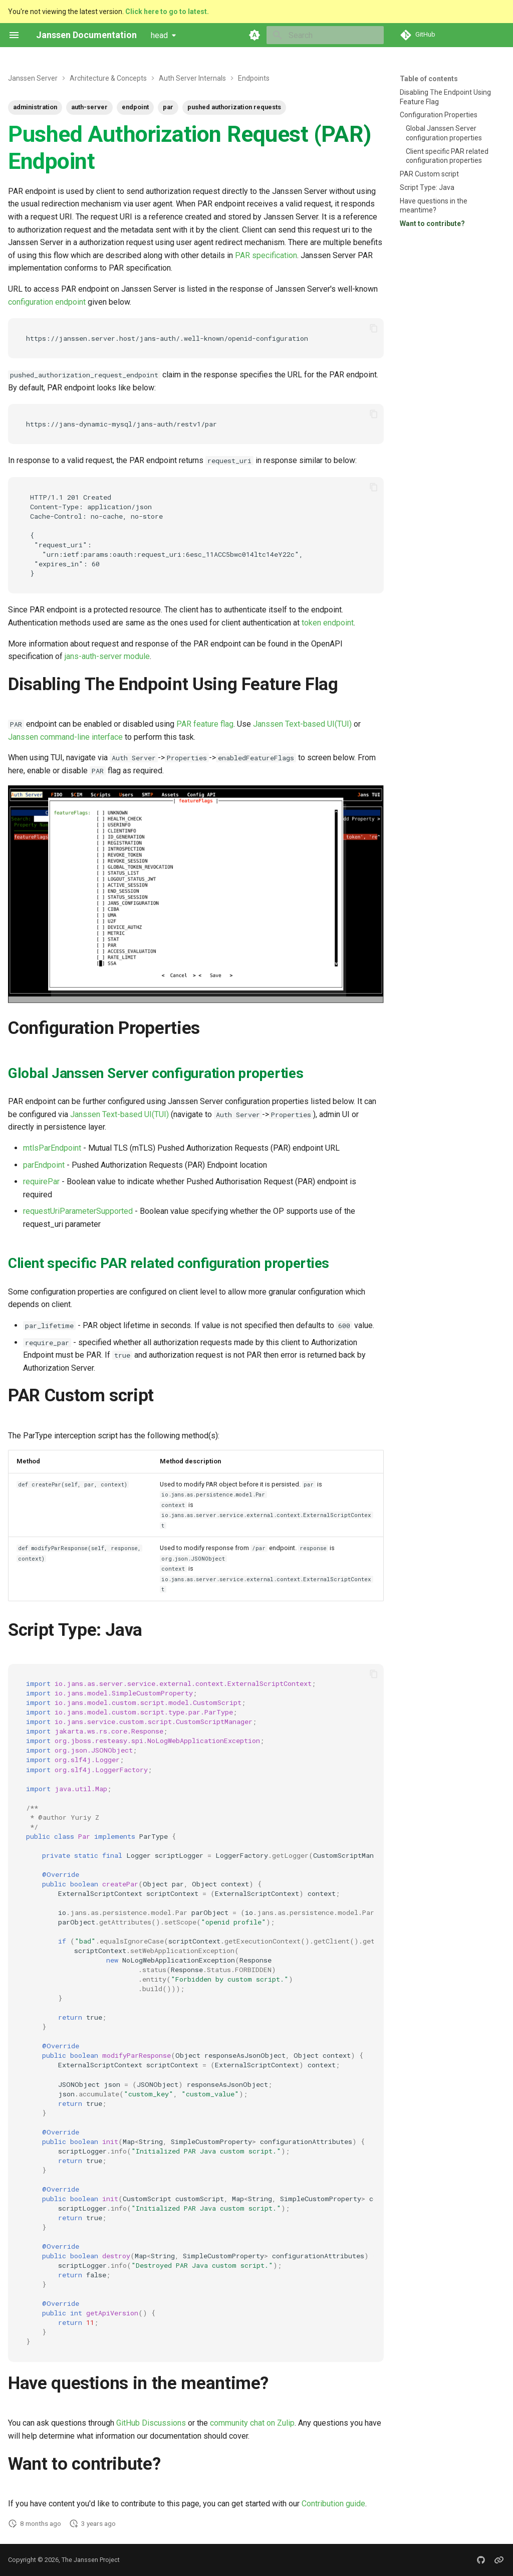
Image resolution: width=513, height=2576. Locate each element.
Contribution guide (333, 2503)
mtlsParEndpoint (52, 1148)
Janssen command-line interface (65, 737)
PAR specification (266, 255)
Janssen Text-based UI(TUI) (302, 724)
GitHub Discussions (151, 2423)
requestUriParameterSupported (78, 1211)
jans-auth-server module (107, 656)
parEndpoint (44, 1165)
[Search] (325, 35)
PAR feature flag (204, 724)
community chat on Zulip (252, 2423)
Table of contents (429, 79)
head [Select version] (159, 35)
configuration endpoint (47, 302)
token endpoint (328, 622)
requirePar (41, 1181)
